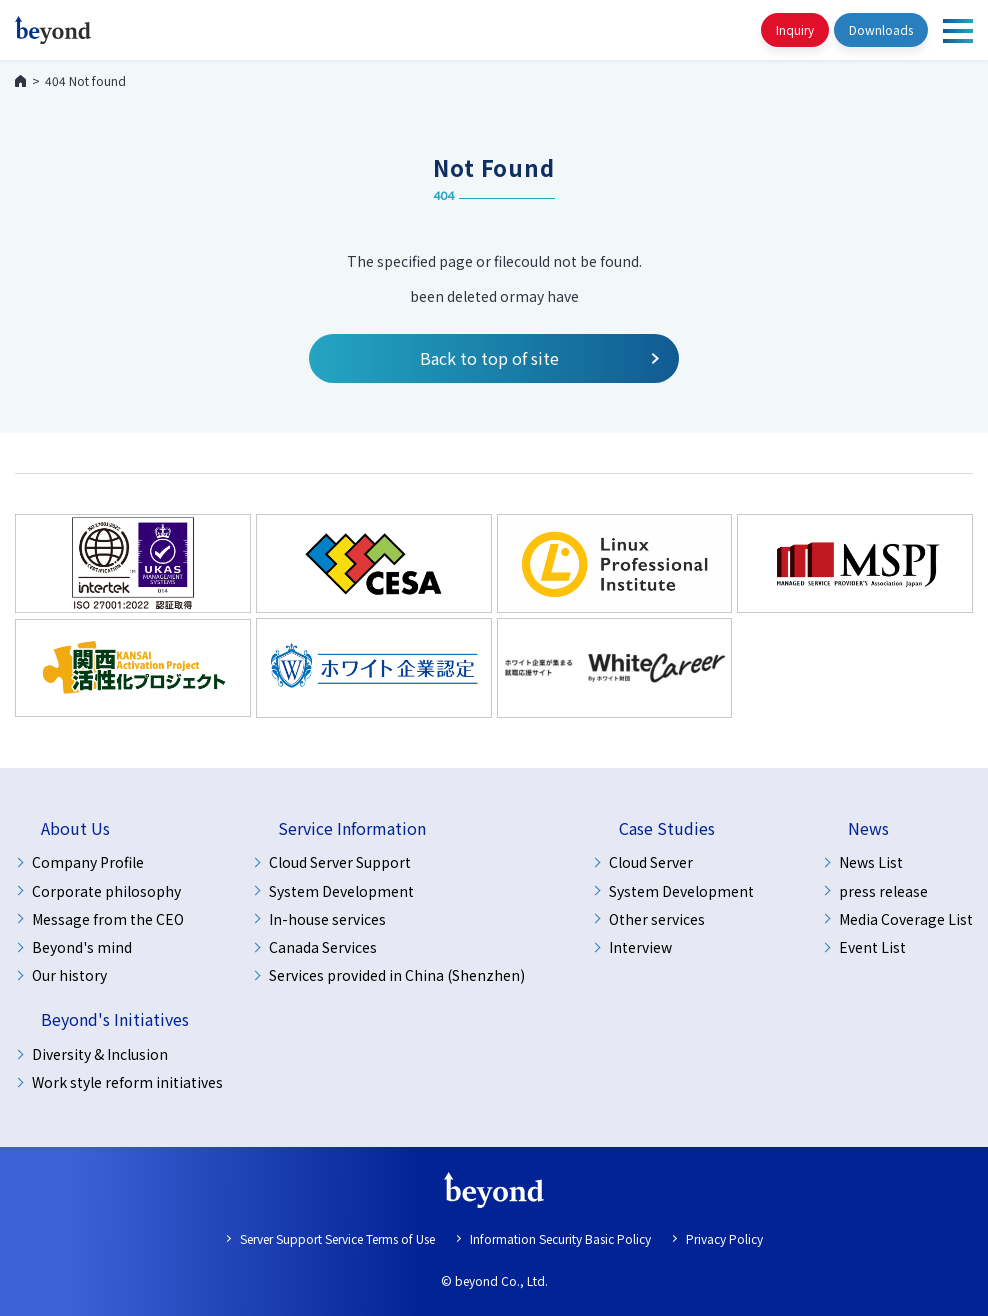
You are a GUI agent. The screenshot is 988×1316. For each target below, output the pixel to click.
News (868, 828)
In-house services (327, 919)
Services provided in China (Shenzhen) (397, 975)
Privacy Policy (724, 1238)
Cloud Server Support (340, 862)
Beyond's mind (82, 947)
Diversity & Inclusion (100, 1054)
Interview (640, 947)
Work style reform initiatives (127, 1082)
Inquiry (795, 29)
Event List (872, 947)
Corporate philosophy (106, 891)
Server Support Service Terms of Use (337, 1238)
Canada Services (323, 947)
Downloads (881, 29)
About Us (75, 828)
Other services (657, 919)
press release (883, 891)
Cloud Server (651, 862)
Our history (69, 975)
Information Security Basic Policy (560, 1238)
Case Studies (667, 828)
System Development (341, 891)
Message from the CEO (108, 919)
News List (871, 862)
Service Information (352, 828)
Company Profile (88, 862)
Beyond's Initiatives (115, 1019)
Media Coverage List (906, 919)
